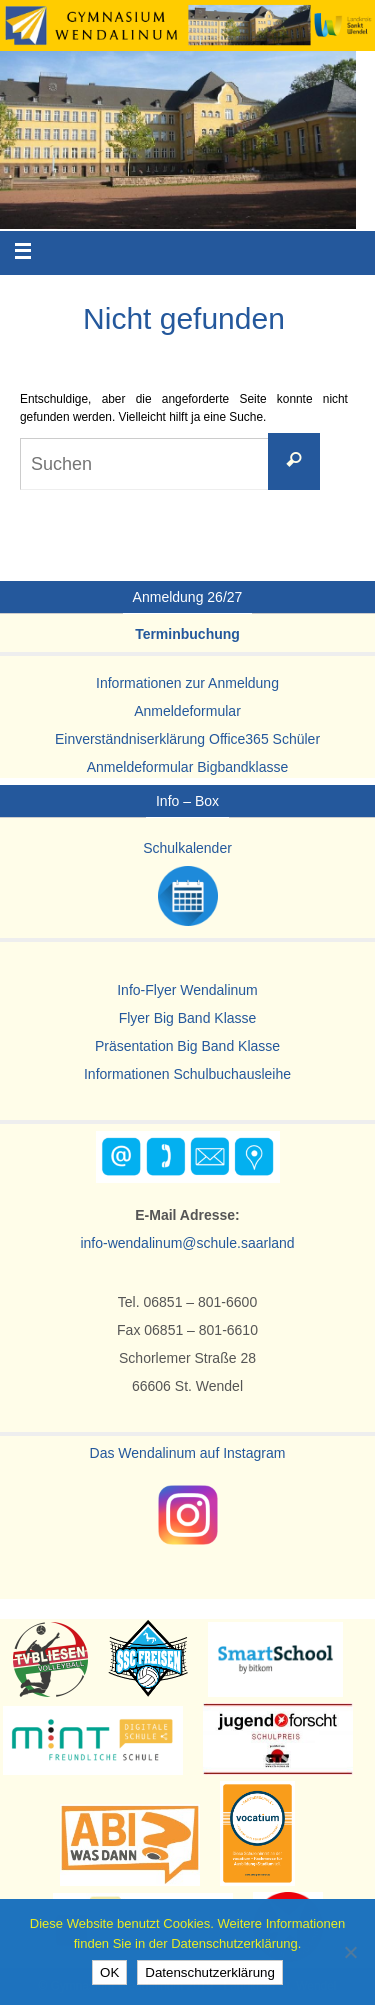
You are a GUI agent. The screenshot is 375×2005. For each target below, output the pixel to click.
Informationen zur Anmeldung (187, 683)
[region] (178, 140)
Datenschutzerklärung (210, 1972)
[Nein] (350, 1952)
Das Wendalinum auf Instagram (188, 1453)
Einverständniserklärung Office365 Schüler (187, 739)
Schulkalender (187, 848)
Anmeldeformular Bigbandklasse (188, 767)
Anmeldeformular (187, 711)
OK (109, 1972)
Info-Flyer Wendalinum (187, 990)
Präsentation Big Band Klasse (187, 1046)
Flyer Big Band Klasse (188, 1018)
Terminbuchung (187, 634)
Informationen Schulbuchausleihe (187, 1074)
